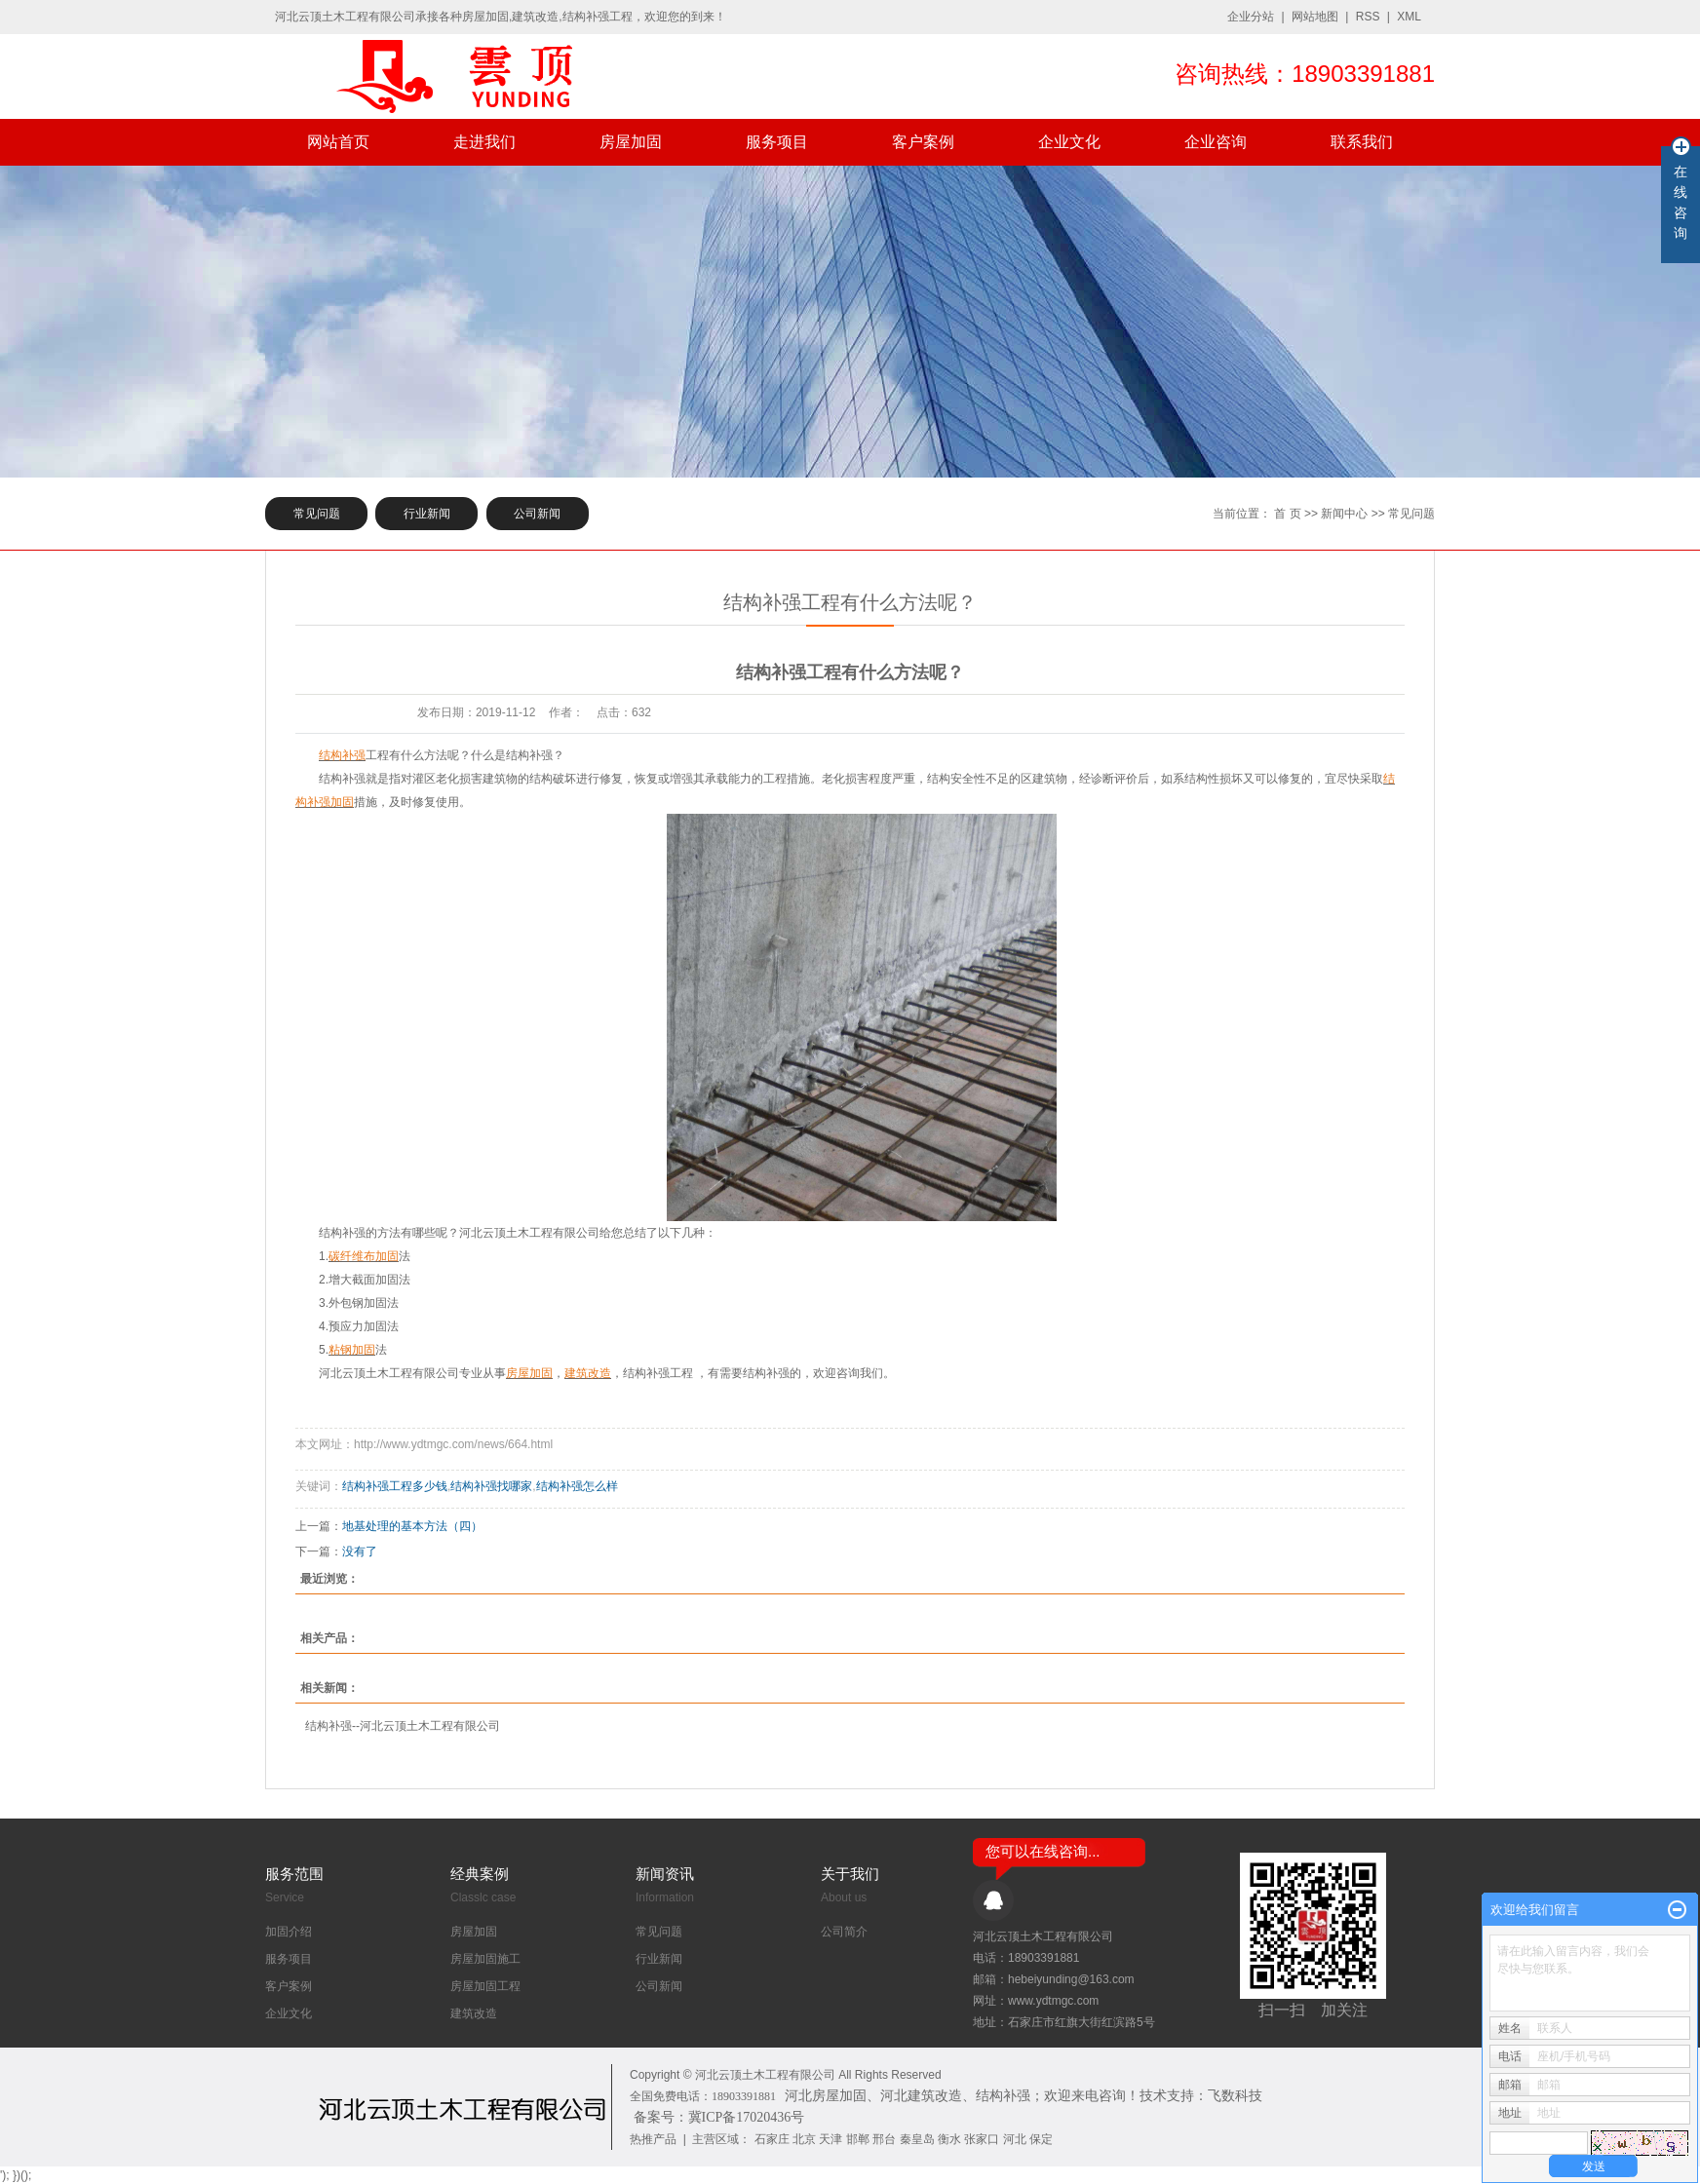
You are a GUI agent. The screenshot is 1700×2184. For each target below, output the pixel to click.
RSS (1368, 16)
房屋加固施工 (485, 1959)
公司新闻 (537, 513)
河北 (1014, 2139)
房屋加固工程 (485, 1986)
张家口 (981, 2139)
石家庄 (772, 2139)
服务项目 (777, 142)
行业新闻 (427, 513)
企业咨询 (1215, 142)
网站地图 (1315, 16)
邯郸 (857, 2139)
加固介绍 (288, 1931)
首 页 (1287, 513)
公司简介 (844, 1931)
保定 (1041, 2139)
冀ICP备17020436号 (746, 2117)
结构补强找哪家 (491, 1486)
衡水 (949, 2139)
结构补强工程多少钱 (394, 1486)
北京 (804, 2139)
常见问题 (316, 513)
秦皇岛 (917, 2139)
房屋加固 (630, 142)
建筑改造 (473, 2013)
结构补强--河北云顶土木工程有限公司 (402, 1726)
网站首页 (338, 142)
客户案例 (923, 142)
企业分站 (1250, 16)
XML (1409, 16)
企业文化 (1069, 142)
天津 (830, 2139)
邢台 (884, 2139)
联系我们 (1362, 142)
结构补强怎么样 (577, 1486)
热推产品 (653, 2139)
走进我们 (484, 142)
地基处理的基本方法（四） (412, 1526)
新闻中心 (1344, 513)
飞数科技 (1235, 2095)
